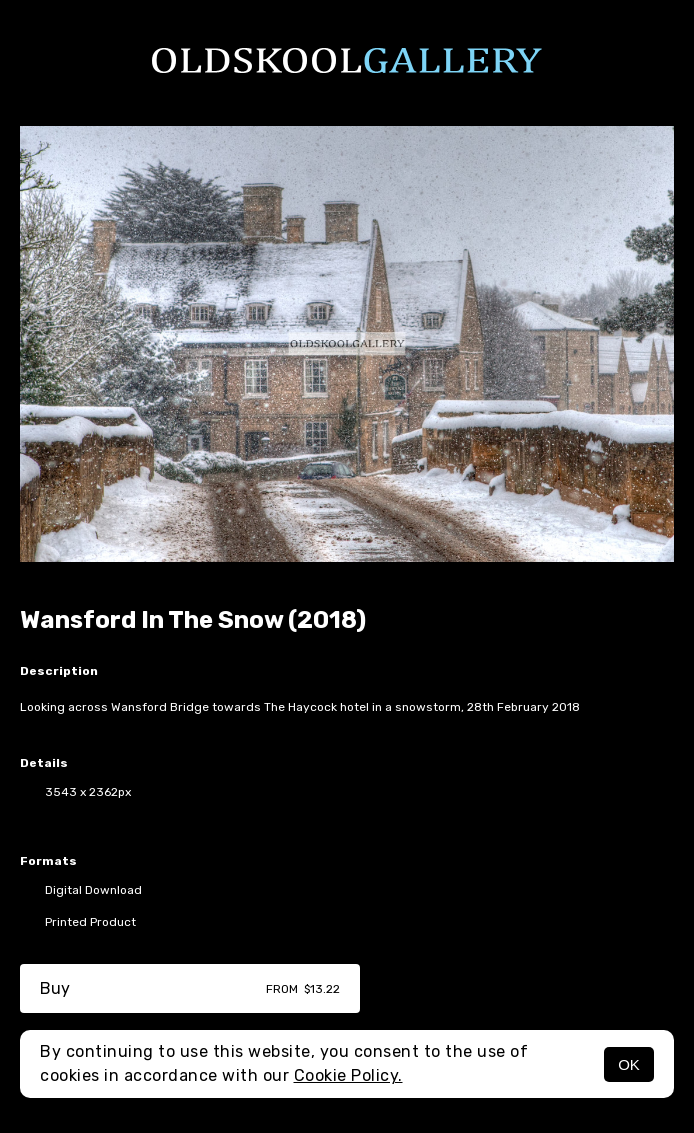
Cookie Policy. (348, 1075)
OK (629, 1064)
